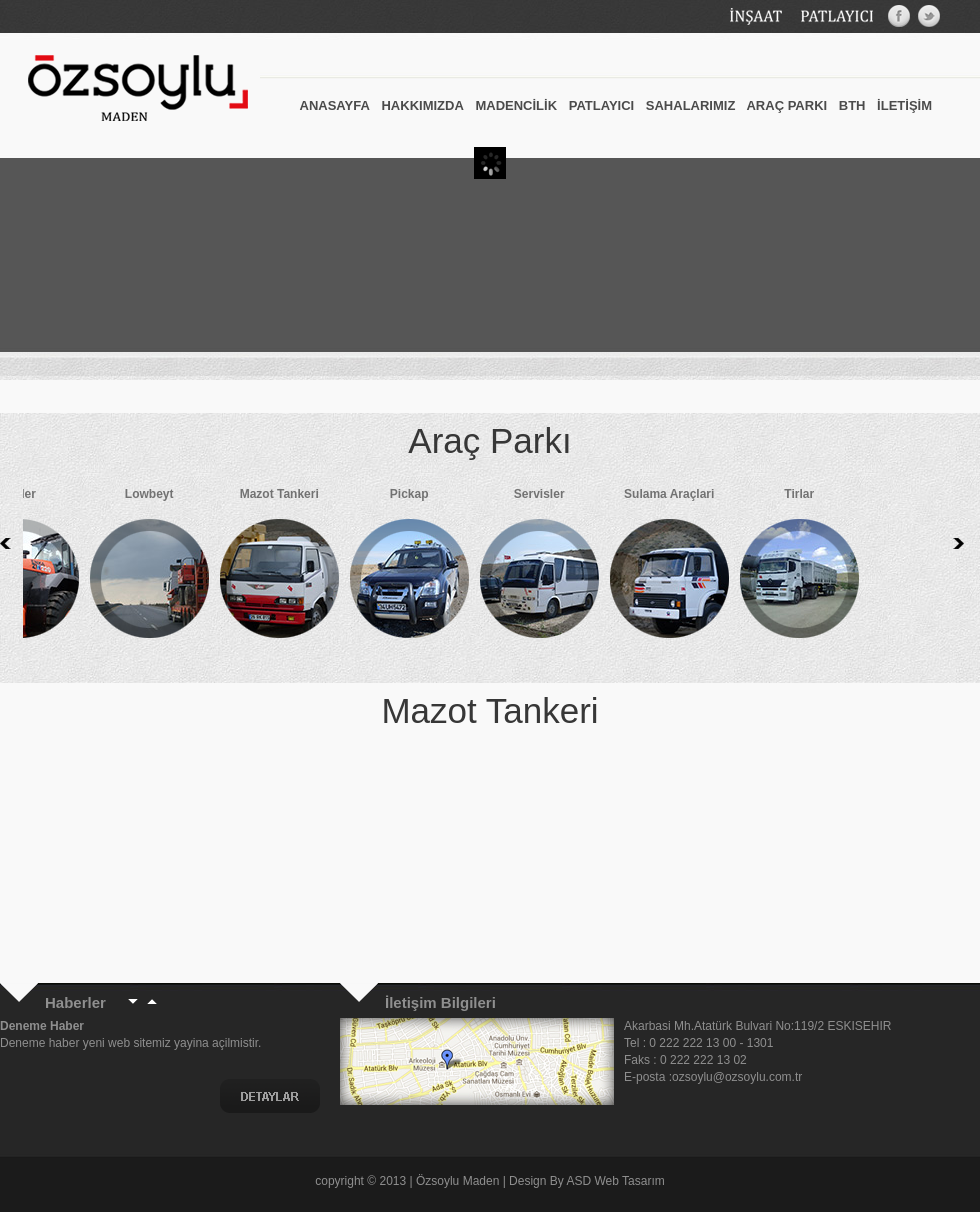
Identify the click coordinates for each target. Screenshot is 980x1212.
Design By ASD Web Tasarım (587, 1181)
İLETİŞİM (904, 105)
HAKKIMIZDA (422, 105)
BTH (852, 105)
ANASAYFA (335, 105)
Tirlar (760, 568)
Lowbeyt (110, 568)
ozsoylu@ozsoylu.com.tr (739, 1077)
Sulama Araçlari (630, 568)
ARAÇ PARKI (786, 105)
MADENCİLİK (516, 105)
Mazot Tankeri (240, 568)
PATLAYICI (602, 105)
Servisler (500, 568)
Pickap (370, 568)
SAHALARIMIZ (691, 105)
